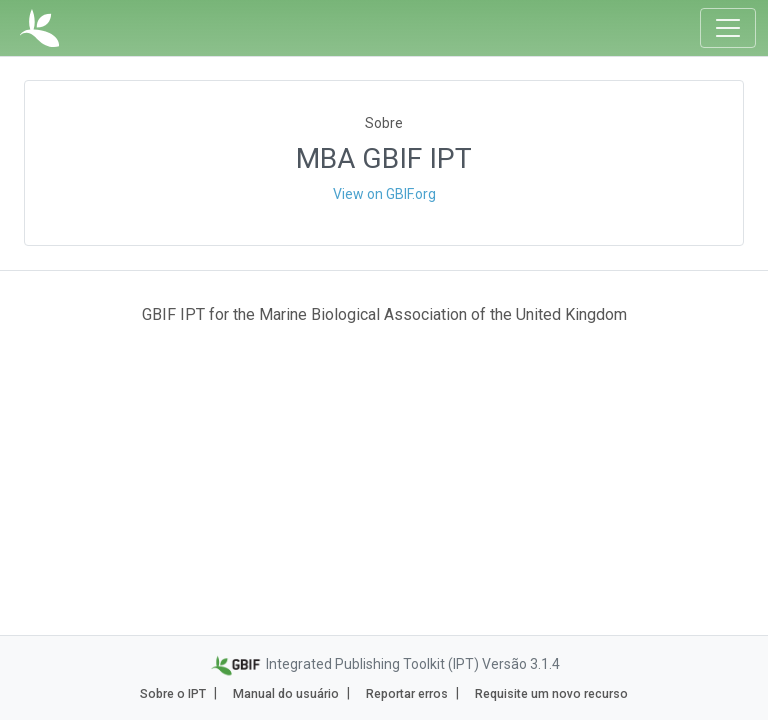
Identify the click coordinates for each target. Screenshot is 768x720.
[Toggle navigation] (728, 28)
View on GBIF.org (384, 194)
